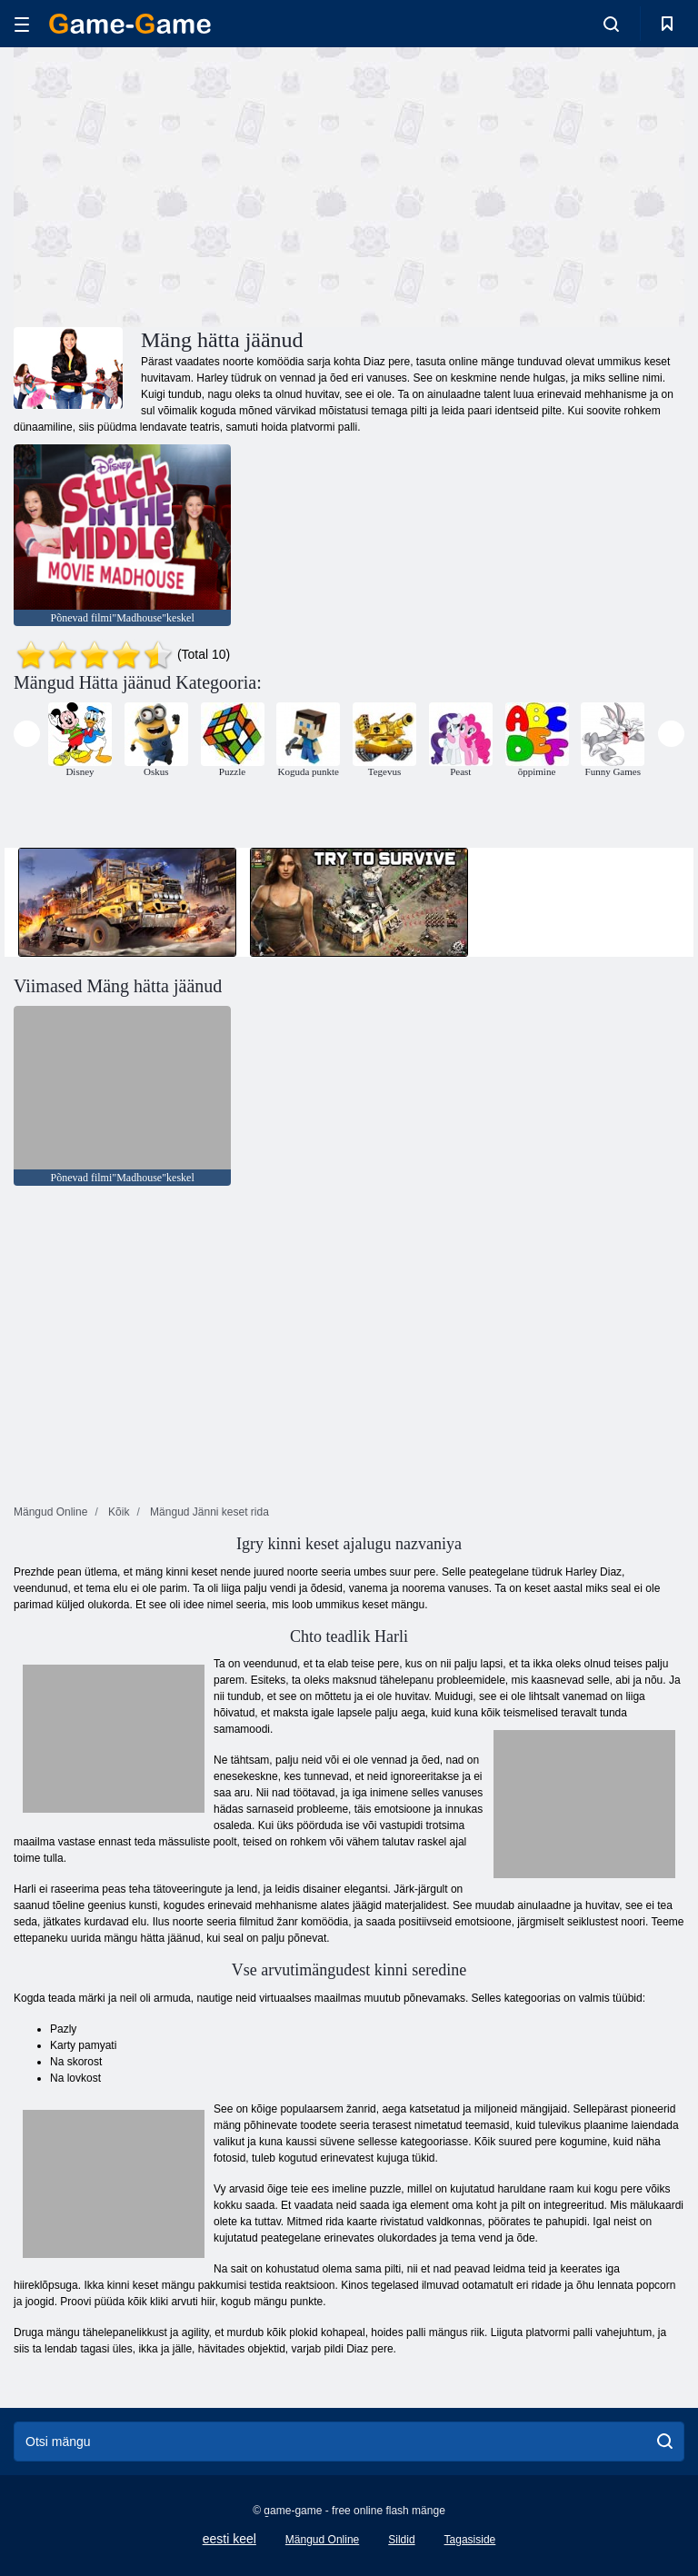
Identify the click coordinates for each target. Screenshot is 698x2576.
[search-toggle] (611, 23)
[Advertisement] (181, 184)
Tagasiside (470, 2539)
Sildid (401, 2539)
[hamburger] (22, 24)
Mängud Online (322, 2539)
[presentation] (27, 734)
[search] (664, 2442)
